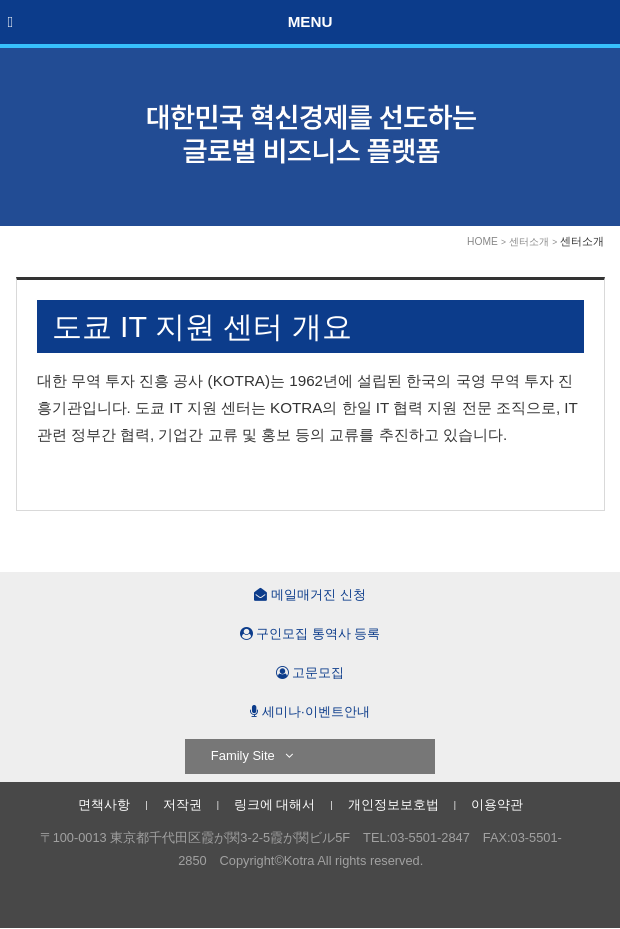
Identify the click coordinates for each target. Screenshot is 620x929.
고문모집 (310, 672)
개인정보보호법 (393, 804)
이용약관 (497, 804)
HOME (482, 241)
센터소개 (529, 241)
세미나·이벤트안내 (309, 711)
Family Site (252, 755)
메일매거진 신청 (309, 594)
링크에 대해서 (275, 804)
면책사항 (104, 804)
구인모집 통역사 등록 (310, 633)
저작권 (182, 804)
